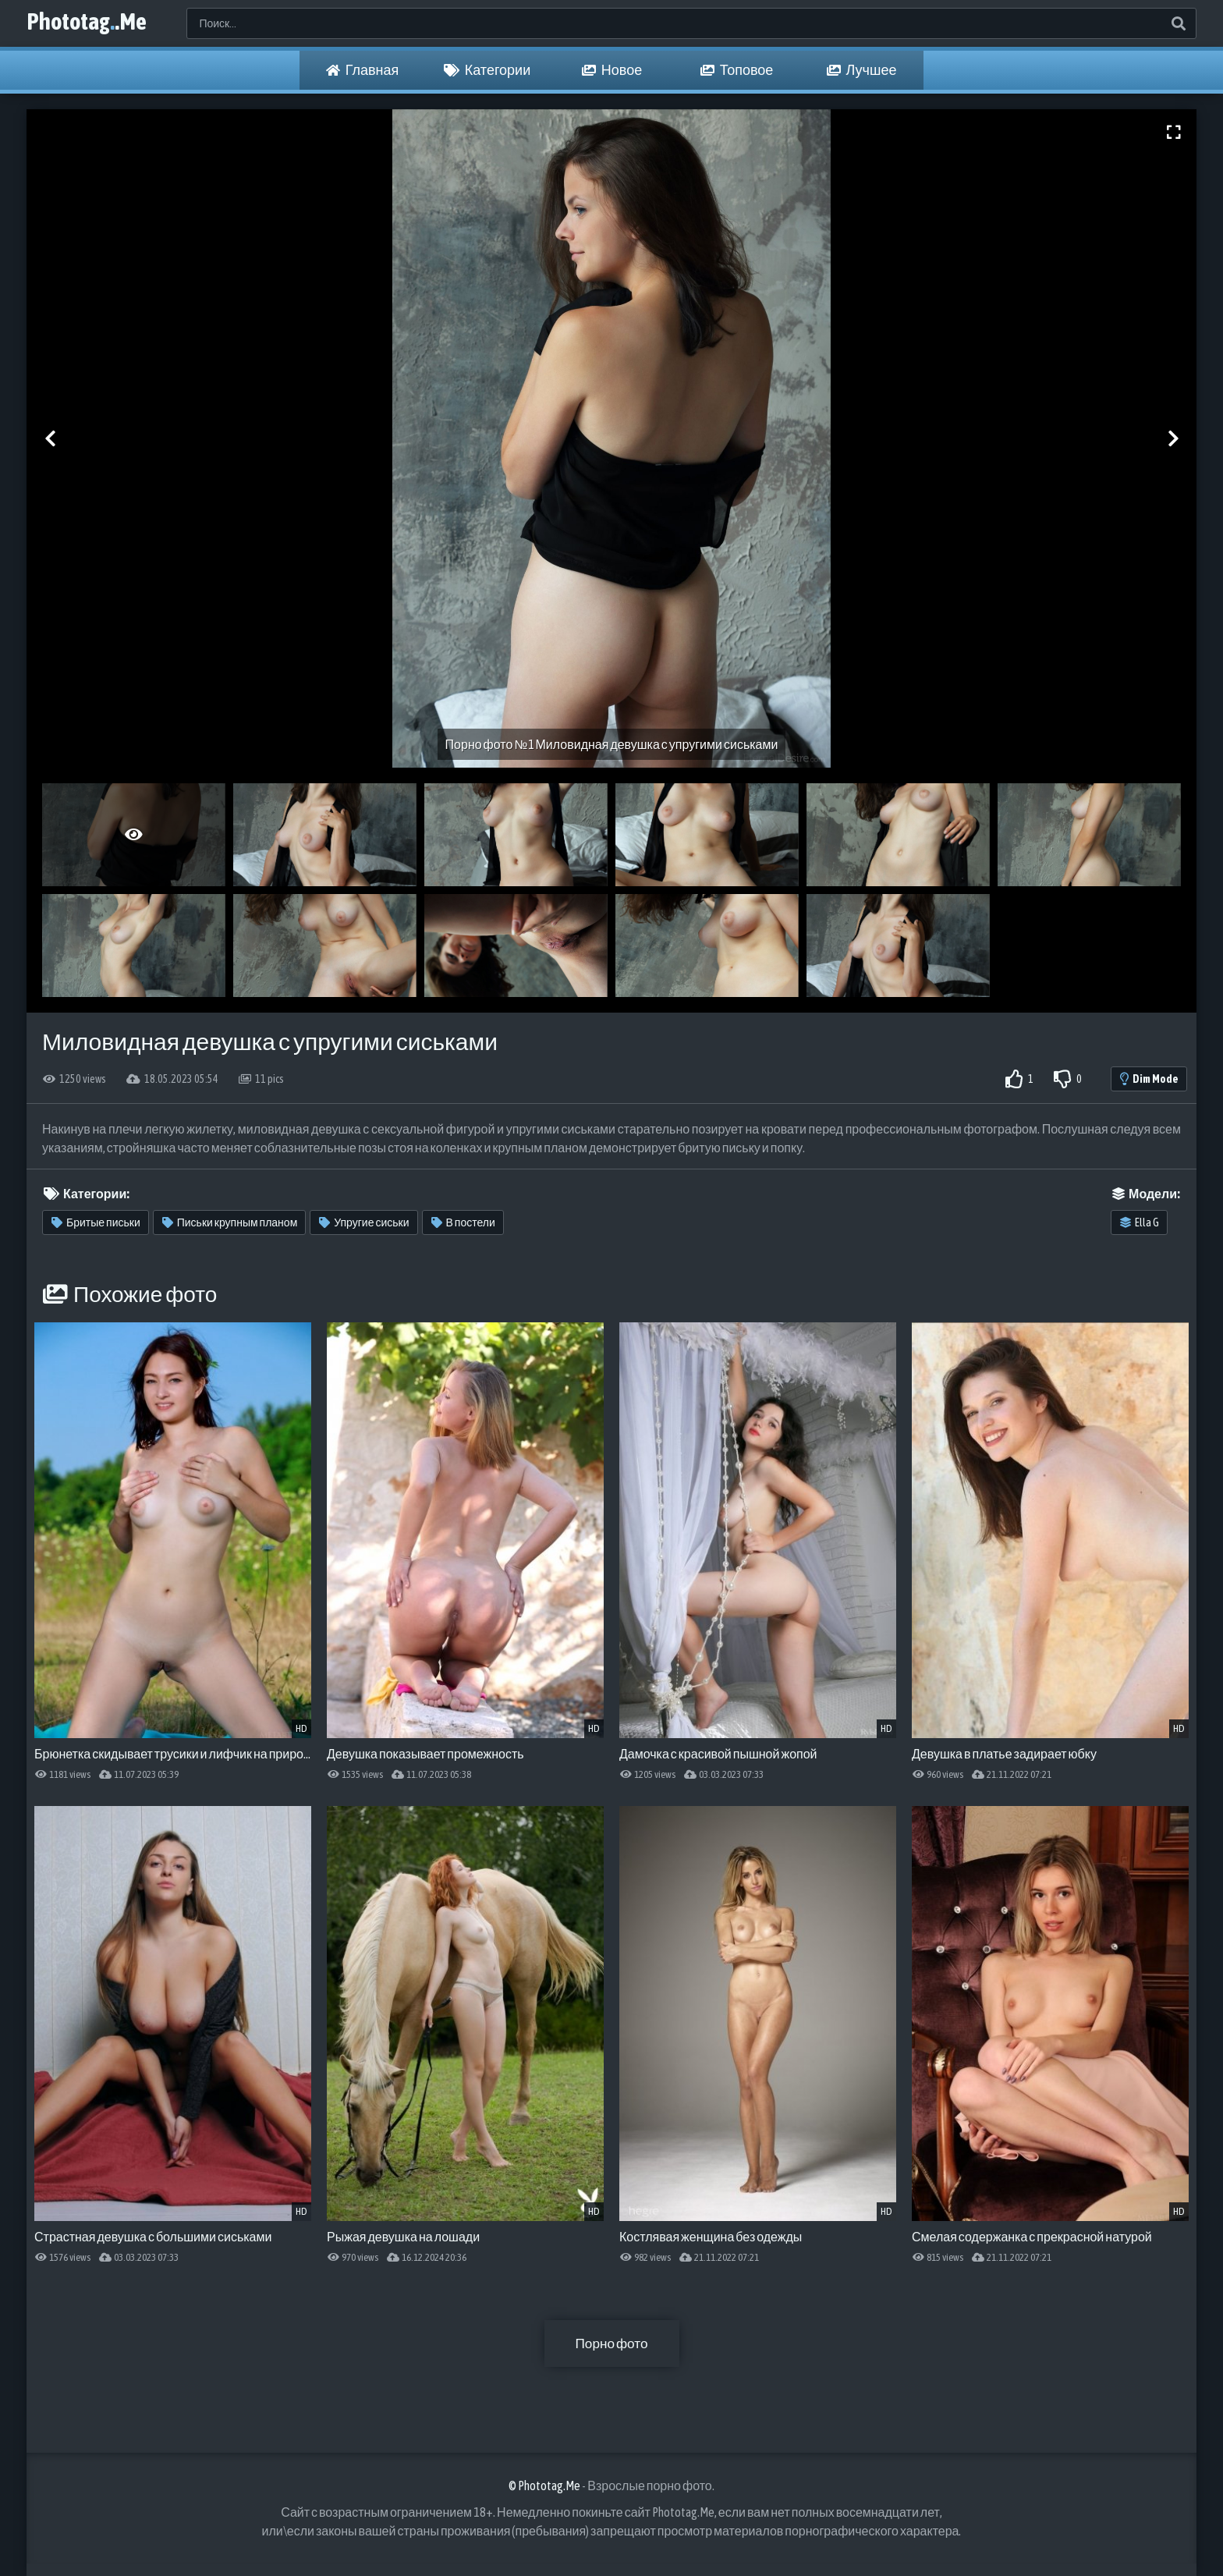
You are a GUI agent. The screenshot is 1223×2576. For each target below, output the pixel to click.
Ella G (1139, 1222)
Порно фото (611, 2343)
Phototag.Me (96, 23)
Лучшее (862, 70)
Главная (362, 70)
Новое (612, 70)
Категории (487, 70)
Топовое (737, 70)
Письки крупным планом (230, 1222)
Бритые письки (95, 1222)
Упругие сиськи (364, 1222)
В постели (463, 1222)
